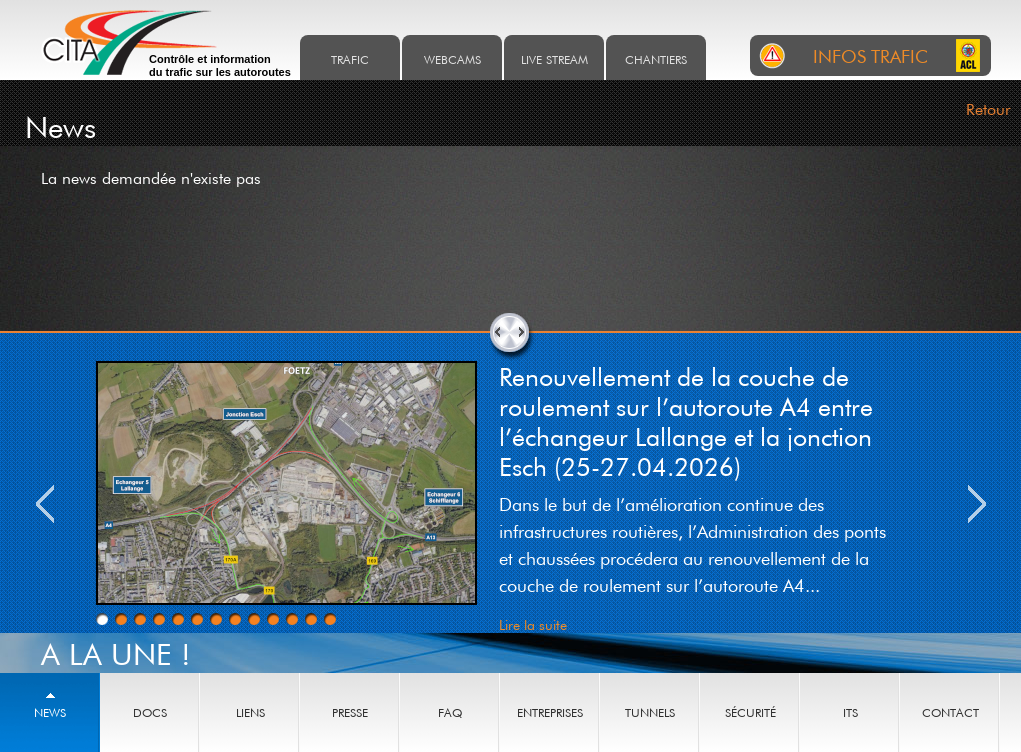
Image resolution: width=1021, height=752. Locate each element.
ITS (850, 712)
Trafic (350, 59)
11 (292, 619)
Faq (450, 712)
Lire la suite (533, 624)
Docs (150, 712)
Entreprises (550, 712)
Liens (250, 712)
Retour (988, 109)
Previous (45, 504)
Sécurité (750, 712)
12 (311, 619)
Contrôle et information (220, 66)
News (50, 712)
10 (273, 619)
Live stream (554, 59)
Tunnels (650, 712)
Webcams (452, 59)
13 (330, 619)
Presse (350, 712)
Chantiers (656, 59)
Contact (950, 712)
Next (977, 504)
